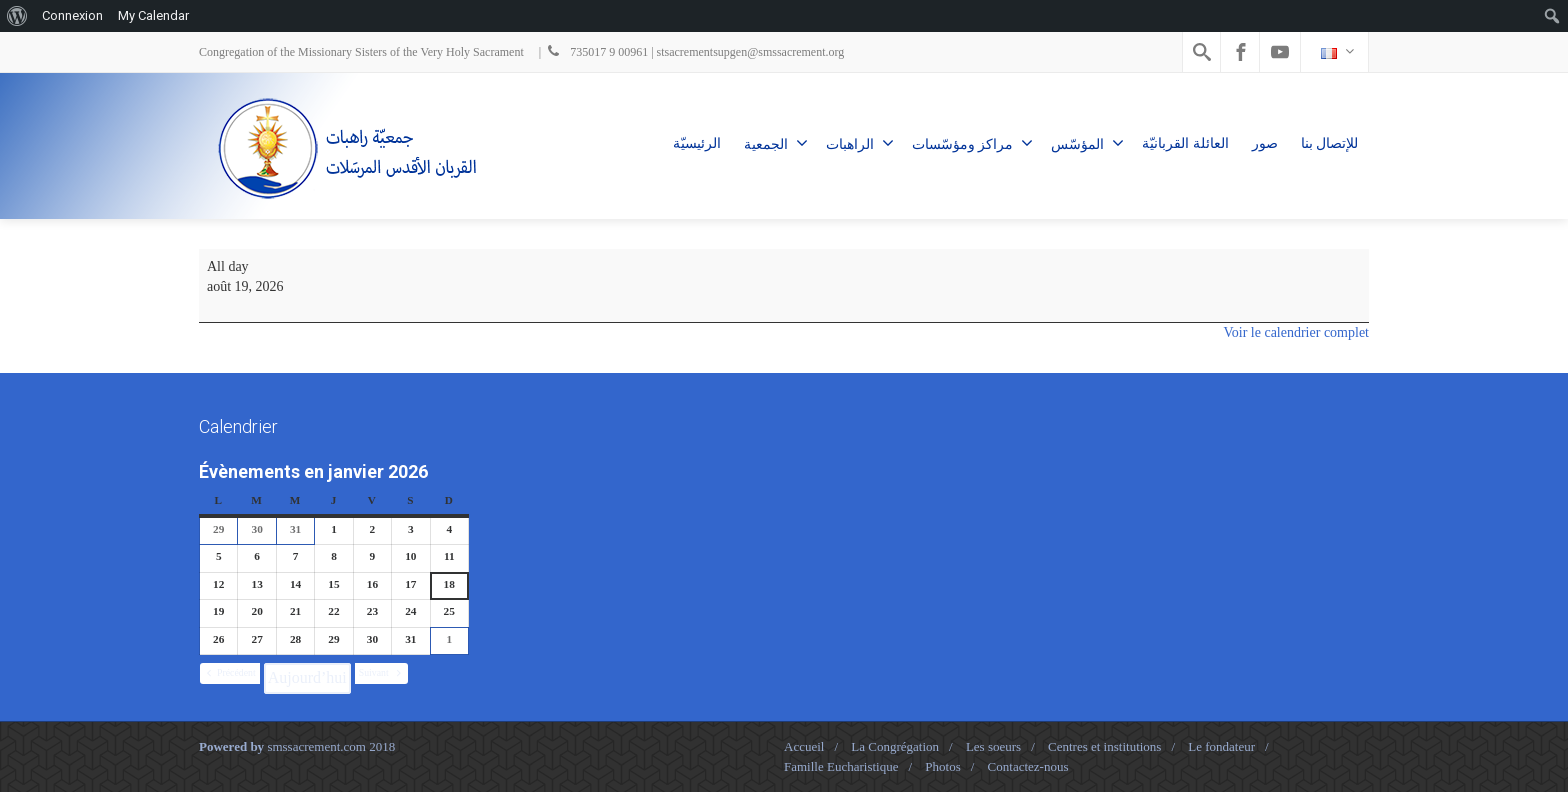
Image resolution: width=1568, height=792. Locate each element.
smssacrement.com (316, 746)
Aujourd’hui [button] (307, 677)
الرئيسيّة (697, 143)
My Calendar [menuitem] (153, 15)
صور (1265, 143)
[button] (230, 673)
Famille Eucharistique (841, 766)
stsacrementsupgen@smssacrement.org (751, 52)
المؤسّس (1087, 143)
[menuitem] (17, 16)
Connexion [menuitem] (72, 15)
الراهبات (860, 143)
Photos (942, 766)
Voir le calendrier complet (1296, 332)
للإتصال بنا (1330, 143)
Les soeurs (993, 746)
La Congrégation (895, 746)
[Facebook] (1241, 52)
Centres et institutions (1104, 746)
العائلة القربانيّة (1185, 143)
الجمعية (776, 143)
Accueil (804, 746)
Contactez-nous (1028, 766)
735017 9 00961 (596, 52)
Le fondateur (1221, 746)
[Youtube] (1280, 52)
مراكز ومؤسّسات (973, 143)
